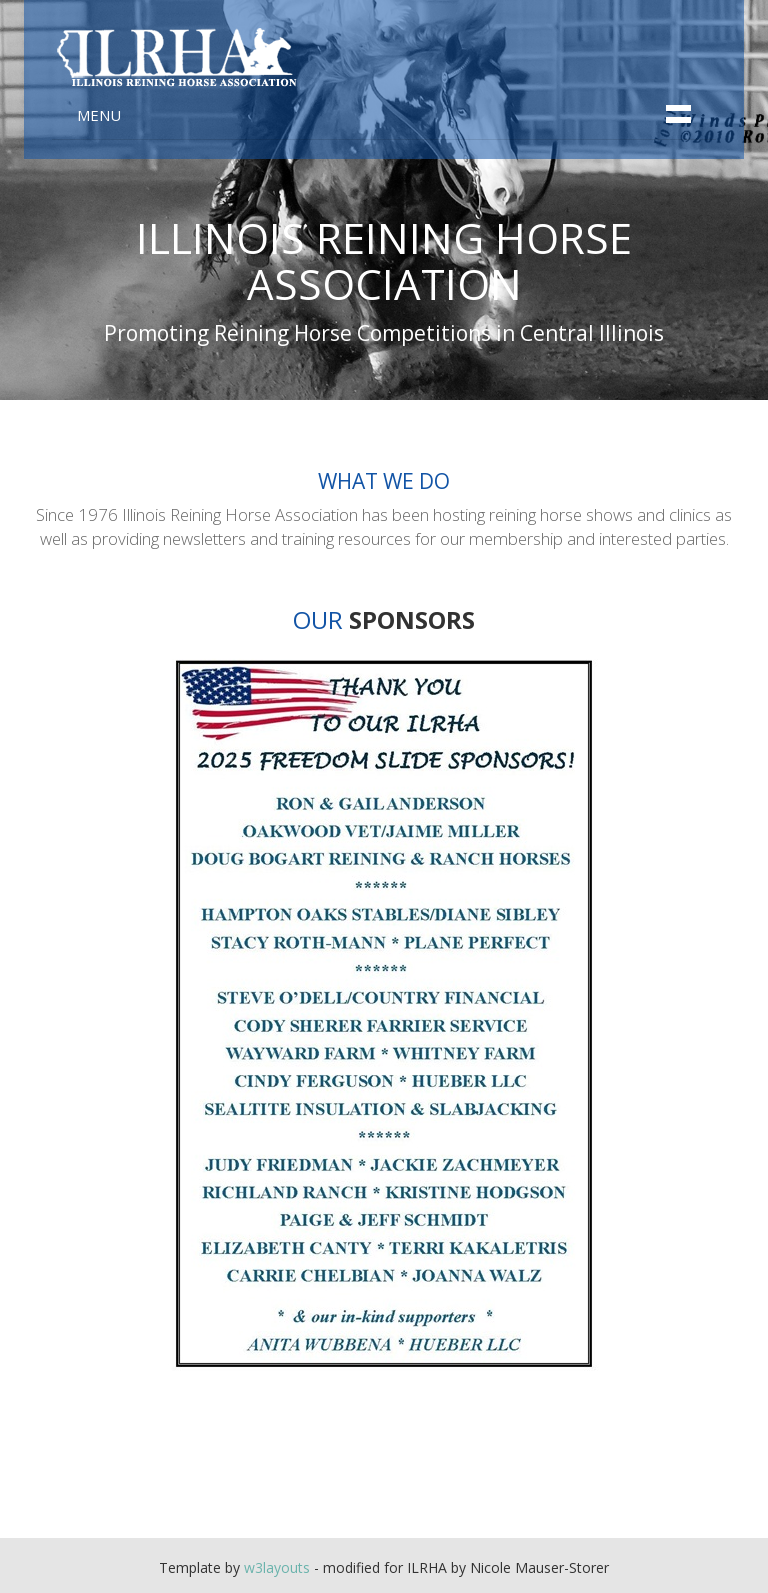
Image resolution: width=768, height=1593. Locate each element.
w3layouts (277, 1567)
